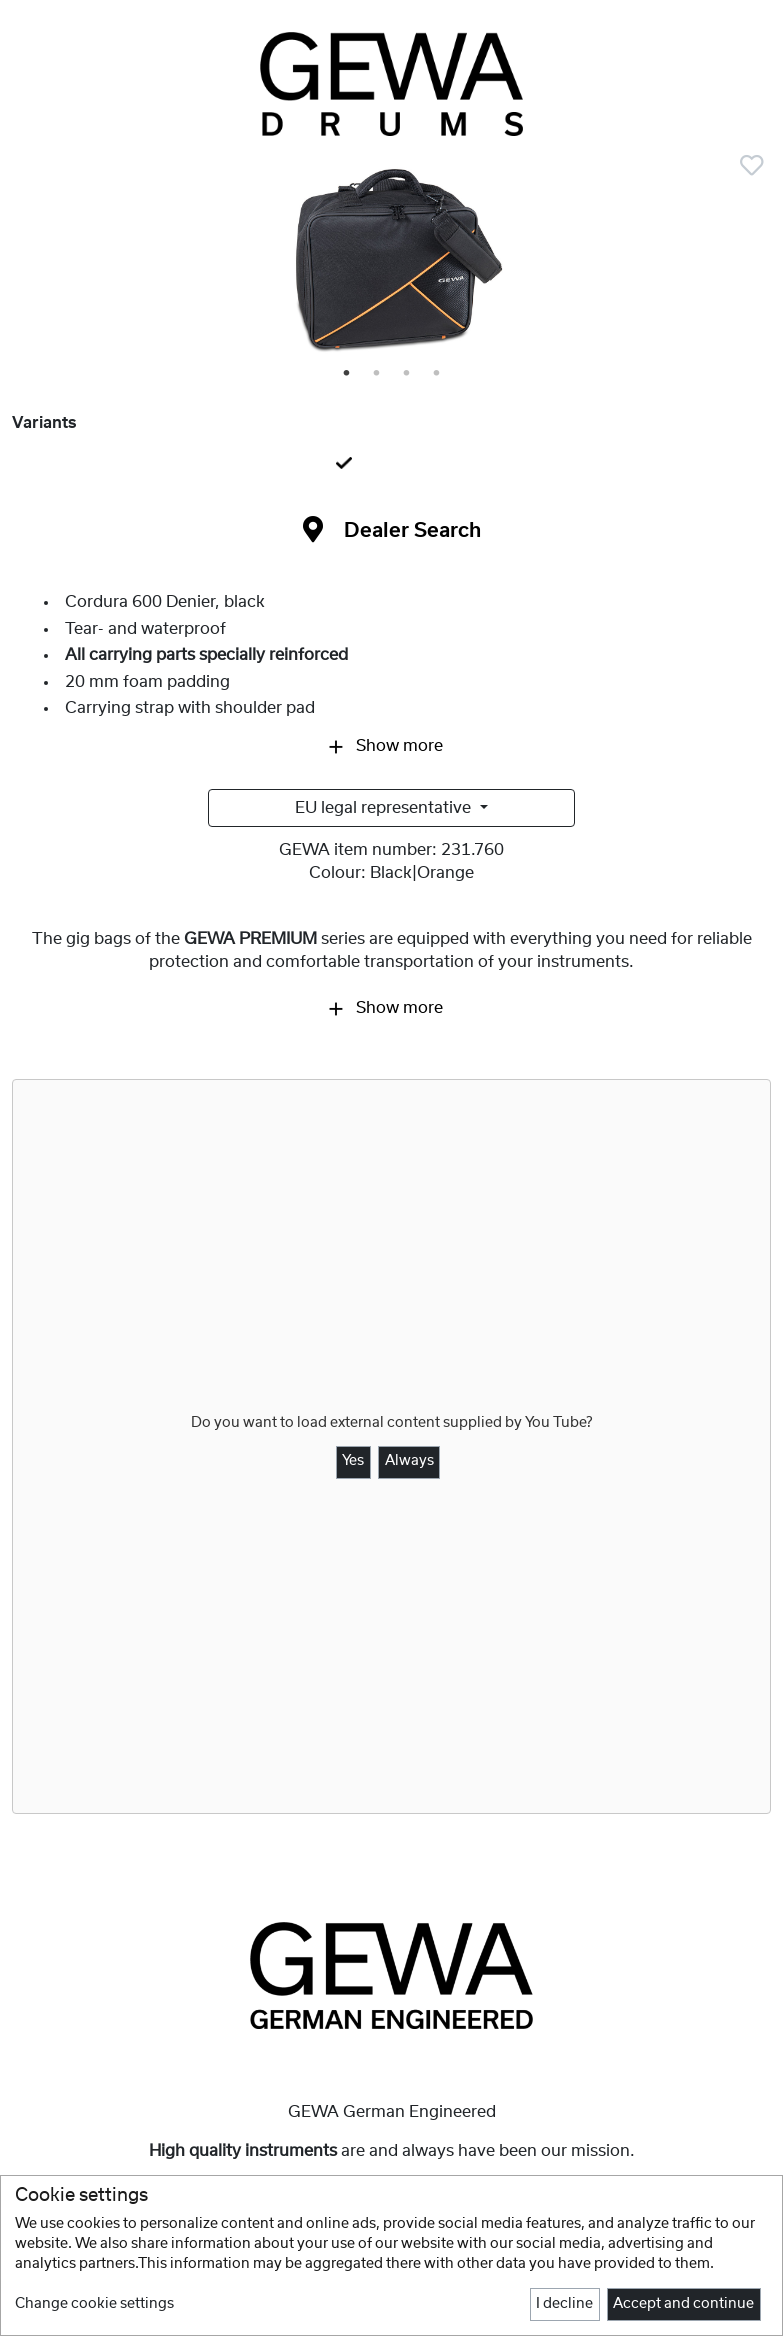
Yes (353, 1461)
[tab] (391, 464)
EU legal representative (385, 808)
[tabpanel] (391, 264)
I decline (564, 2304)
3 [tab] (408, 374)
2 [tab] (378, 374)
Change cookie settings (94, 2304)
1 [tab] (348, 374)
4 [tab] (438, 374)
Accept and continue (683, 2304)
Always (409, 1461)
